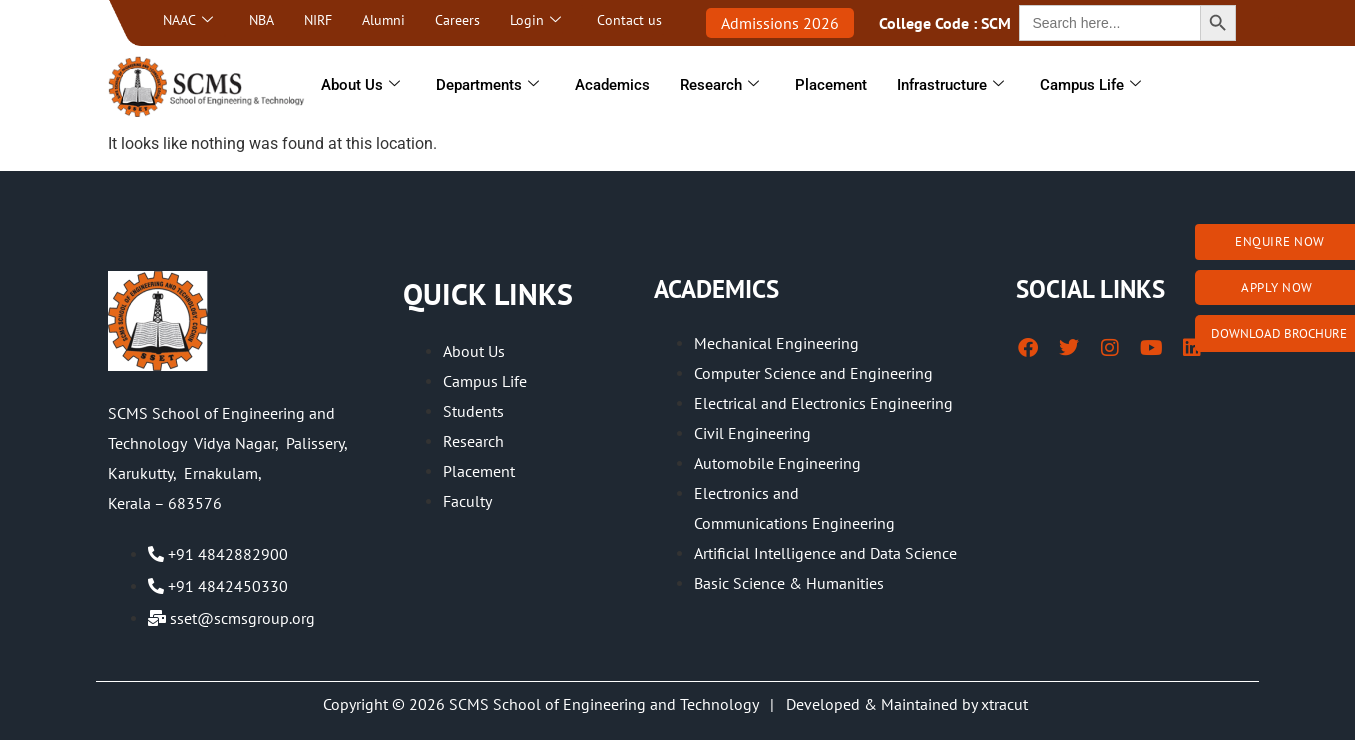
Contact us (629, 20)
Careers (457, 20)
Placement (831, 85)
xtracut (1006, 704)
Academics (612, 85)
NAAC (188, 20)
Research (719, 85)
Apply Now (1277, 287)
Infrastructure (950, 85)
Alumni (383, 20)
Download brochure (1279, 333)
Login (535, 20)
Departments (487, 85)
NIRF (318, 20)
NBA (261, 20)
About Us (360, 85)
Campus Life (1090, 85)
